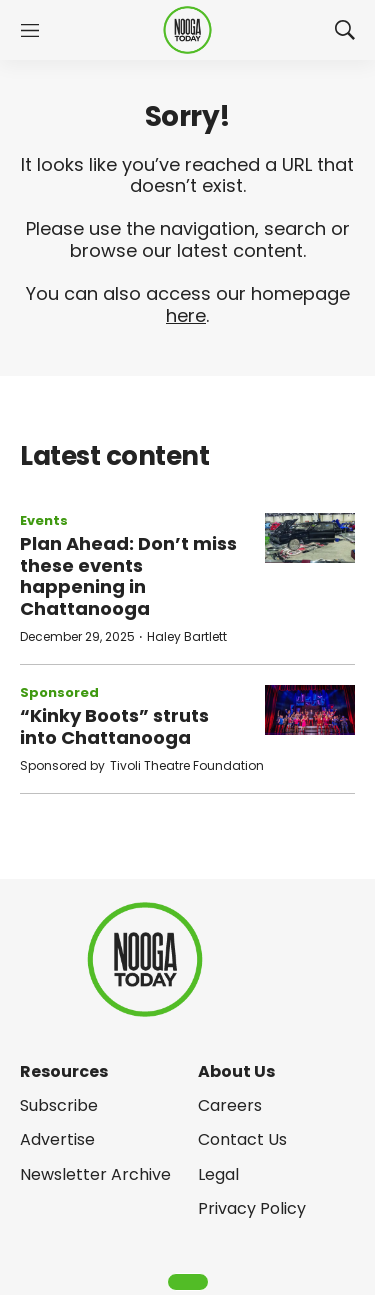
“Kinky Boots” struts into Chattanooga (114, 726)
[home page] (187, 30)
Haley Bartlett (187, 636)
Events (44, 520)
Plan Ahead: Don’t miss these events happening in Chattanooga (128, 576)
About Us (236, 1071)
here (186, 315)
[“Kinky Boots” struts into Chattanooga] (310, 710)
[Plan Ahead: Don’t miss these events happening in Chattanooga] (310, 538)
